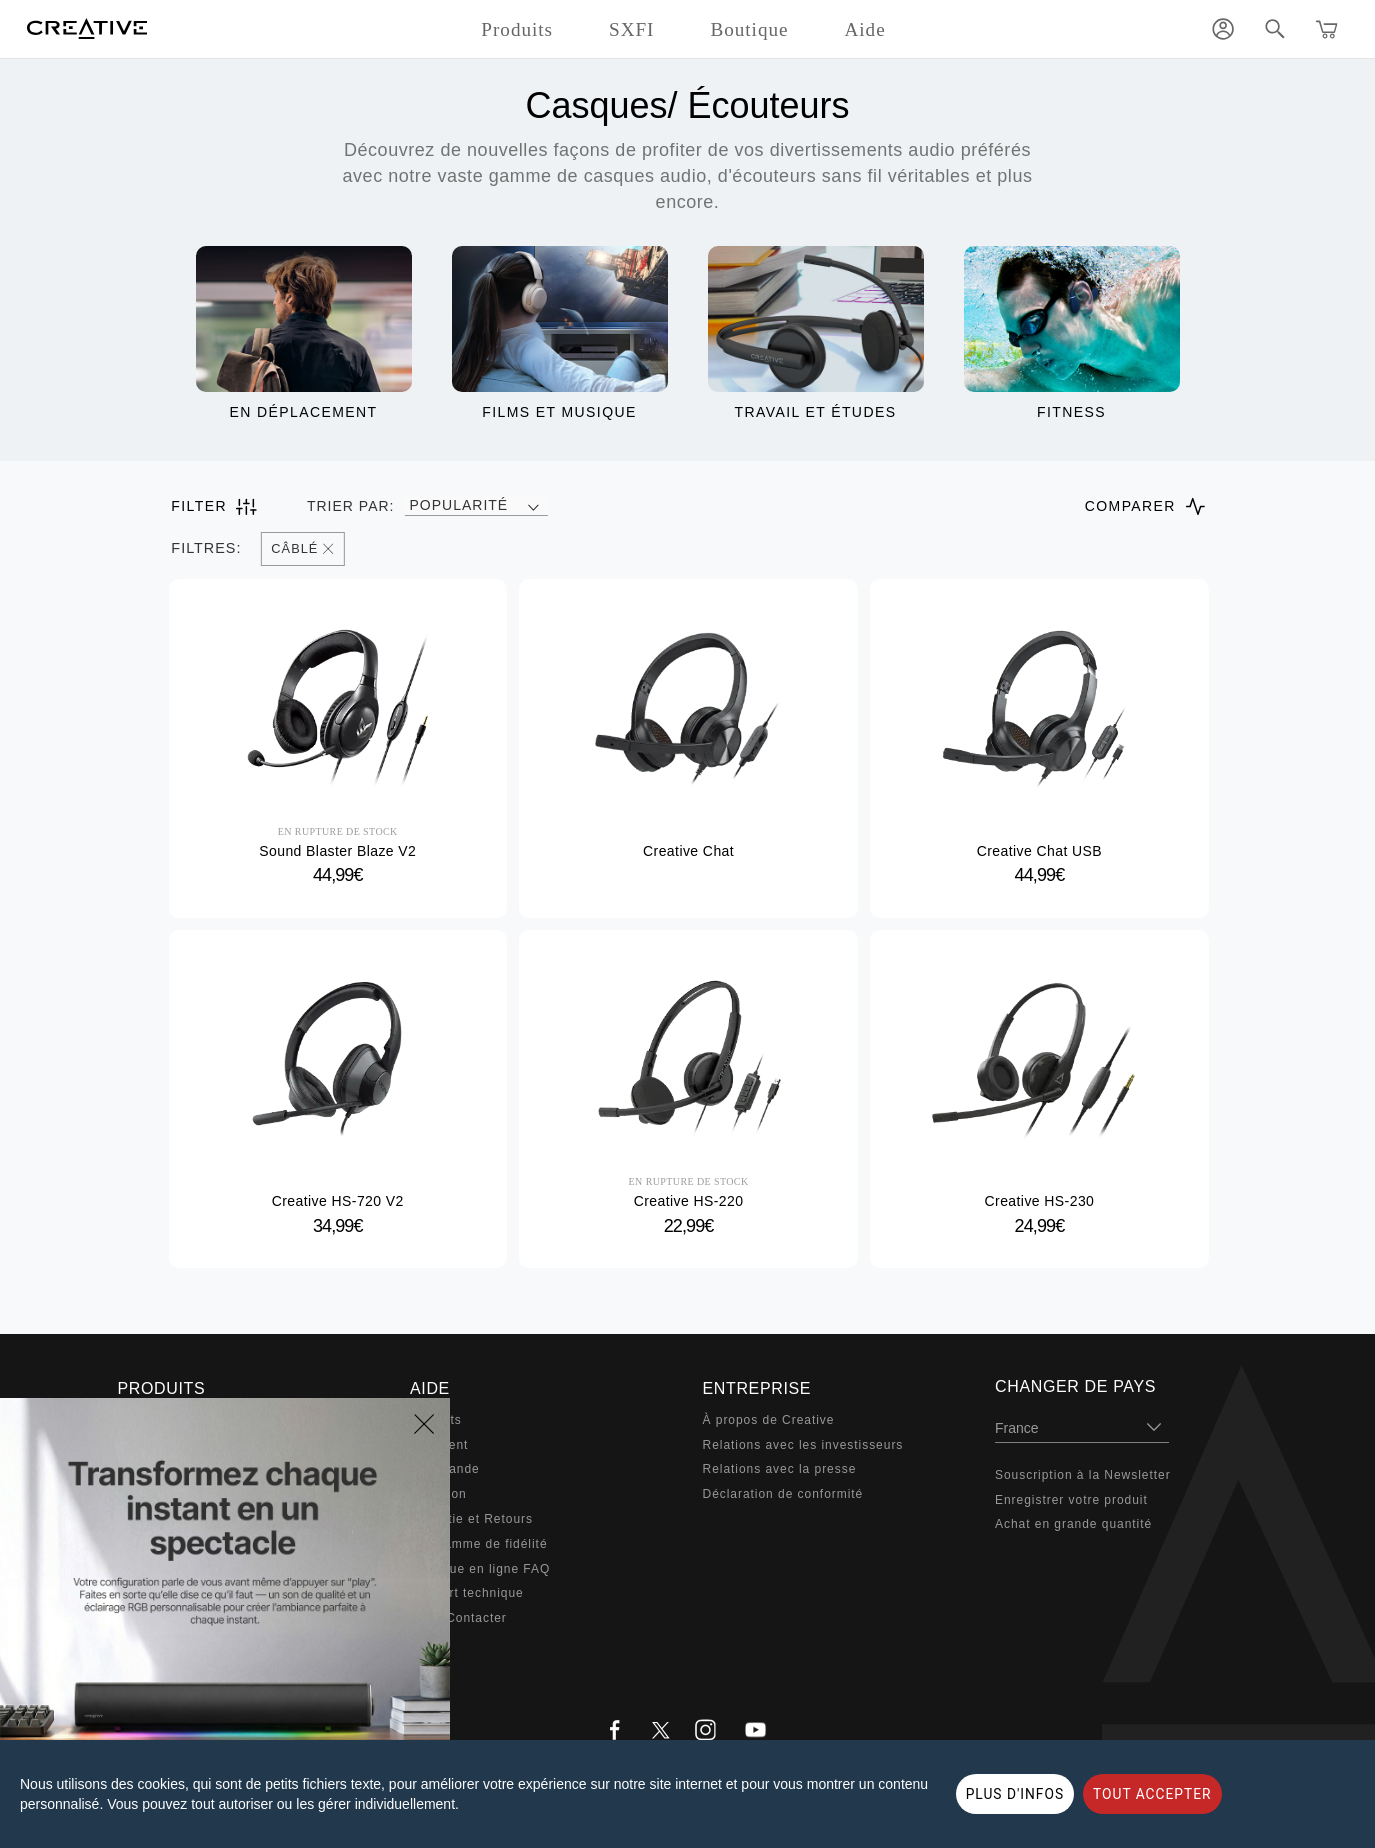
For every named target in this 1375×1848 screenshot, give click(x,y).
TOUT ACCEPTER (1152, 1794)
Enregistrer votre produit (1071, 1500)
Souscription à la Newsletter (1083, 1475)
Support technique (467, 1593)
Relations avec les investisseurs (803, 1445)
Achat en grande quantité (1073, 1524)
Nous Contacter (458, 1618)
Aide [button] (864, 29)
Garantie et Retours (471, 1519)
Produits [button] (517, 29)
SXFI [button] (631, 29)
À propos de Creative (769, 1420)
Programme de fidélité (479, 1544)
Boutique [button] (749, 29)
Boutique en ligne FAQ (480, 1569)
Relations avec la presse (780, 1469)
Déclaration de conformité (783, 1494)
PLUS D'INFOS (1015, 1794)
